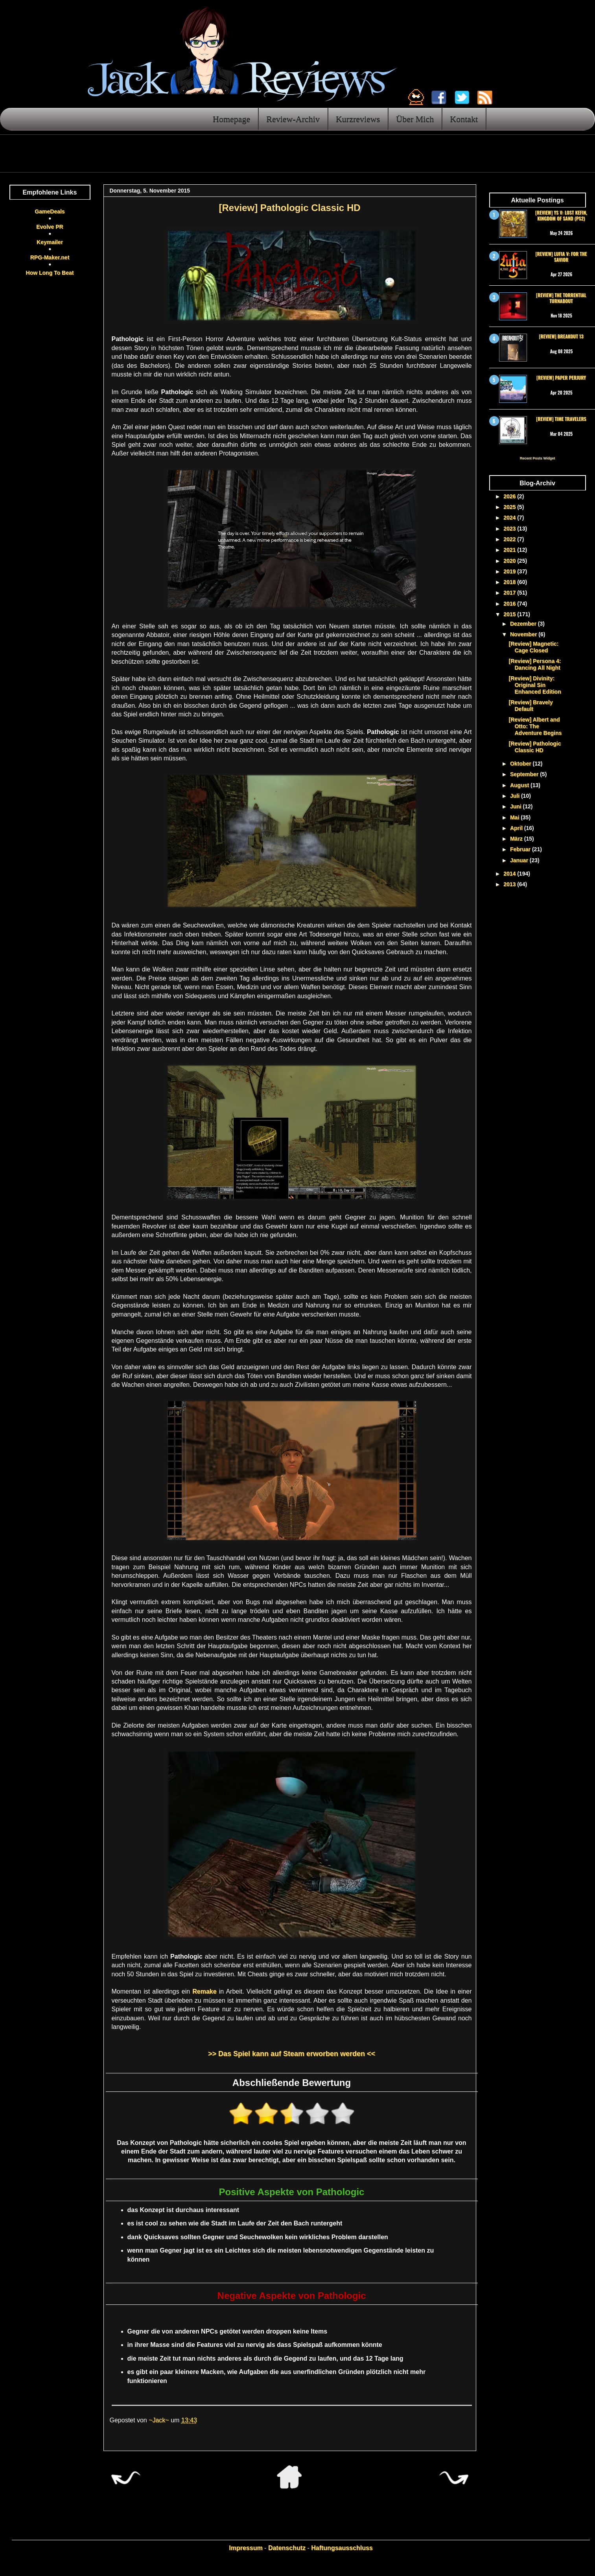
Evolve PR (49, 227)
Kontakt (464, 119)
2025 (510, 507)
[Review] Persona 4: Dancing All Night (534, 664)
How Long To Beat (50, 273)
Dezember (524, 624)
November (524, 634)
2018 (510, 582)
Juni (516, 806)
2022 (510, 539)
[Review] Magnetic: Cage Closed (533, 647)
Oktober (521, 763)
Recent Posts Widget (537, 458)
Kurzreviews (358, 119)
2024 (510, 517)
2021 (510, 550)
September (525, 774)
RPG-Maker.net (50, 257)
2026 (510, 496)
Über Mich (415, 119)
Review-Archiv (293, 119)
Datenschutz (287, 2548)
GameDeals (49, 211)
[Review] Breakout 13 (561, 336)
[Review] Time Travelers (561, 418)
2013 (510, 884)
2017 (510, 592)
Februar (521, 849)
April (517, 828)
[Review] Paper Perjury (561, 377)
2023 (510, 528)
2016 (510, 603)
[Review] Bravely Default (530, 705)
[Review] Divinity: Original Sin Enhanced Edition (534, 685)
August (520, 785)
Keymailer (50, 242)
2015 (510, 614)
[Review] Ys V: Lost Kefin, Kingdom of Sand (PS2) (561, 215)
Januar (520, 860)
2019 (510, 571)
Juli (515, 796)
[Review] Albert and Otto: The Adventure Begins (535, 726)
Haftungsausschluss (341, 2548)
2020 (510, 561)
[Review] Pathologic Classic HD (534, 746)
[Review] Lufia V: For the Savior (561, 256)
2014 (510, 873)
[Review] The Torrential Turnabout (561, 298)
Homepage (231, 119)
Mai (515, 817)
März (517, 838)
